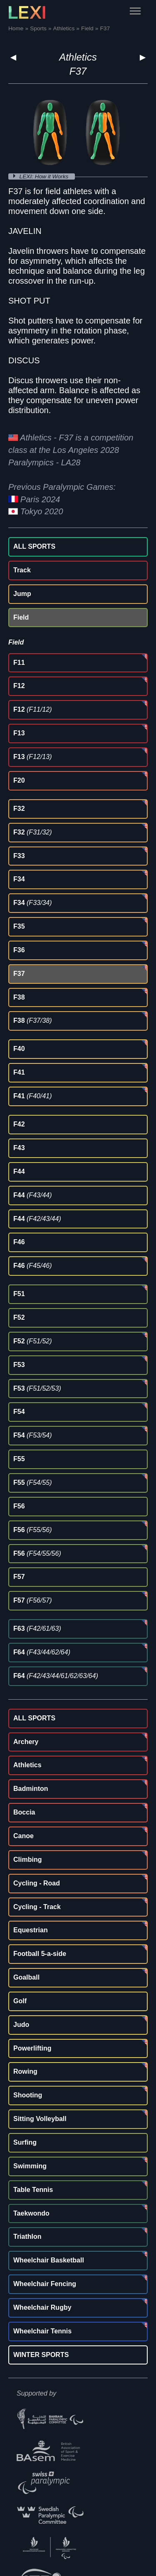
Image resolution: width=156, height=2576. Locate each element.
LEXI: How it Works (45, 176)
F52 (19, 1317)
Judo (21, 2024)
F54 (19, 1411)
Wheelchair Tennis (42, 2331)
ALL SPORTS (34, 546)
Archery (25, 1741)
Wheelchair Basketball (48, 2260)
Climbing (27, 1859)
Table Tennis (33, 2189)
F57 (19, 1576)
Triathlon (27, 2236)
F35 (19, 926)
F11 (19, 662)
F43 (19, 1147)
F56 (19, 1506)
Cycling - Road (36, 1883)
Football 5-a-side (39, 1953)
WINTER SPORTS (41, 2354)
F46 (19, 1241)
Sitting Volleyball (40, 2118)
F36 (19, 950)
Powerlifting (32, 2048)
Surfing (25, 2142)
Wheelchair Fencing (44, 2283)
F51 (19, 1293)
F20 (19, 780)
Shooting (27, 2095)
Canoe (23, 1835)
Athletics (78, 57)
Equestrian (30, 1930)
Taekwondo (31, 2213)
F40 (19, 1048)
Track (22, 570)
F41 (19, 1072)
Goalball (26, 1977)
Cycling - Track (37, 1906)
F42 (19, 1124)
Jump (22, 593)
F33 (19, 855)
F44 (19, 1171)
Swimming (30, 2166)
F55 (19, 1458)
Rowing (25, 2071)
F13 (19, 733)
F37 (19, 973)
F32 (19, 808)
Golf (20, 2000)
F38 (19, 997)
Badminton (30, 1788)
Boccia (24, 1812)
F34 (19, 879)
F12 (19, 685)
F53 (19, 1364)
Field (21, 617)
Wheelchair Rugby (42, 2307)
